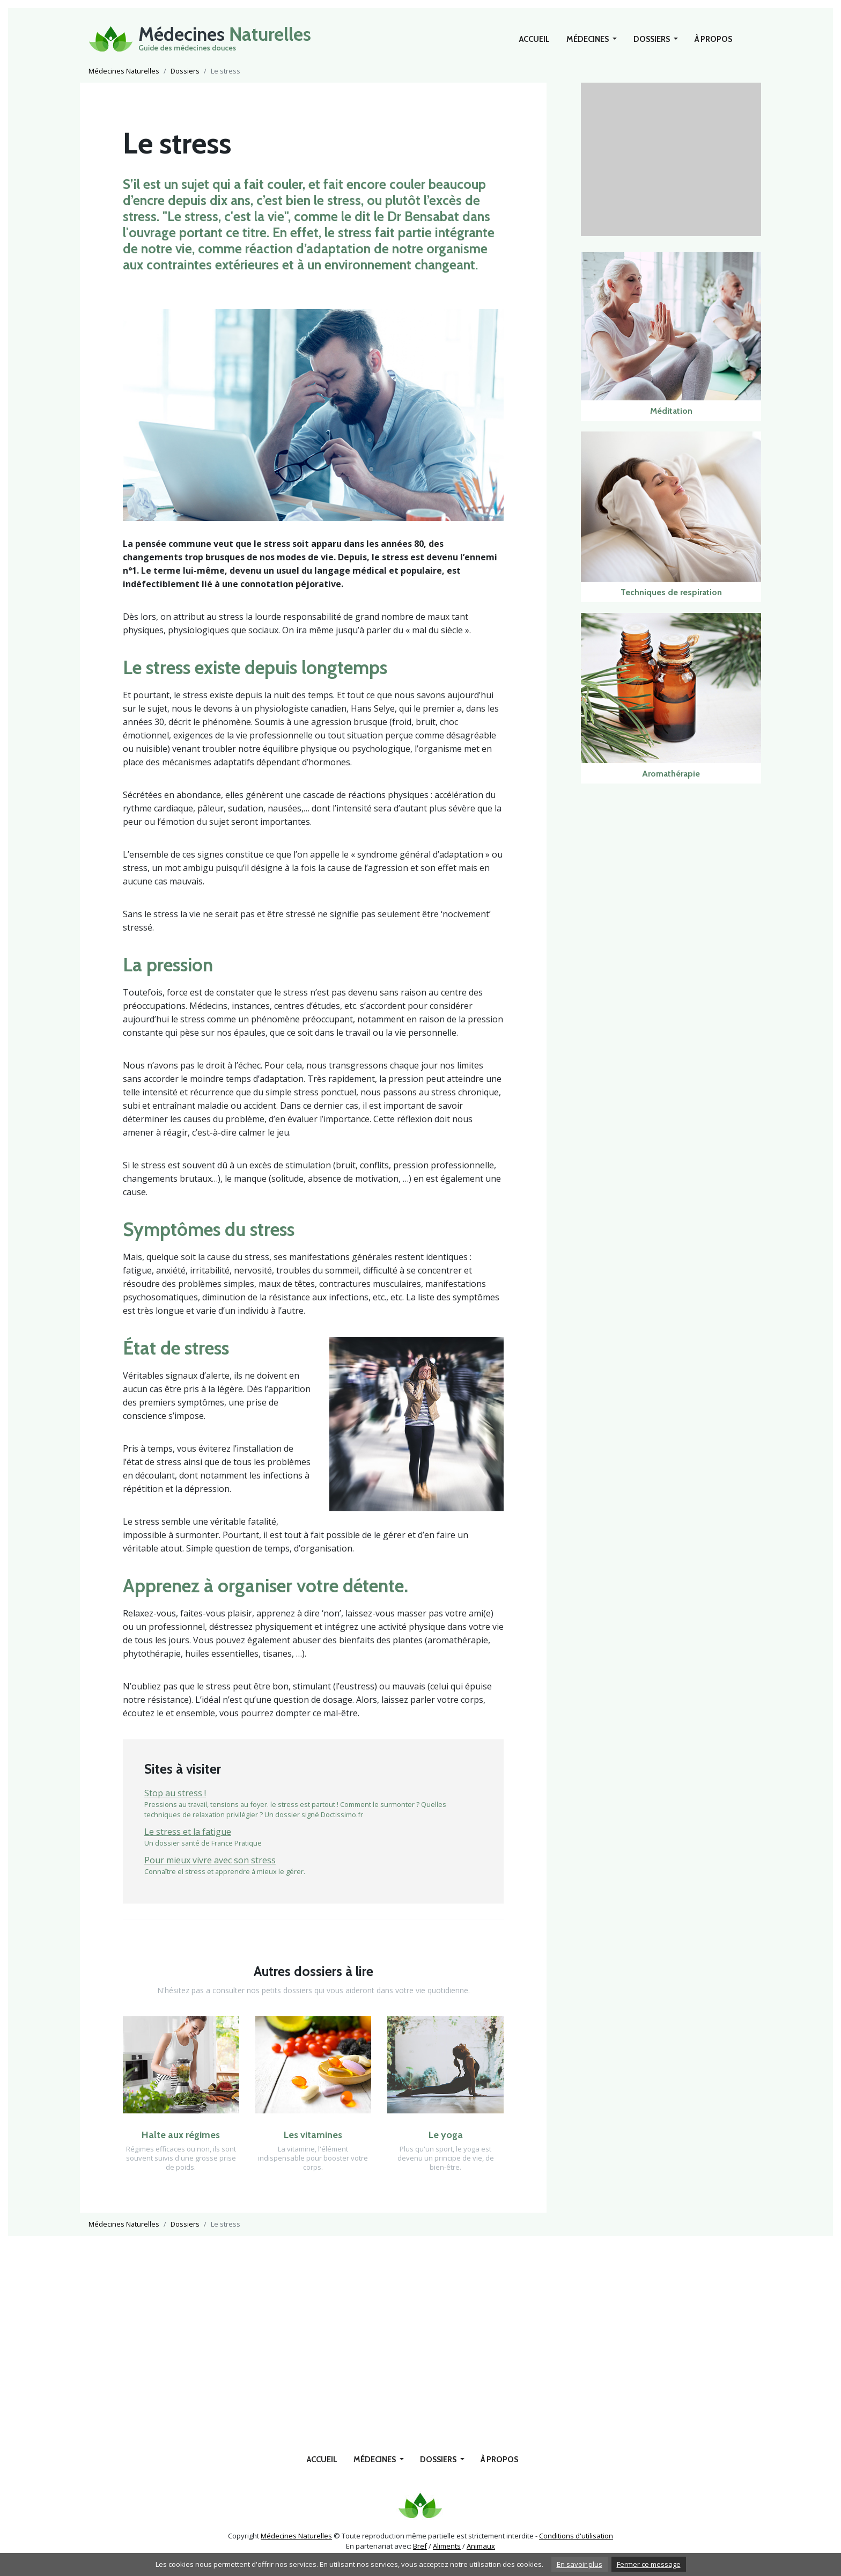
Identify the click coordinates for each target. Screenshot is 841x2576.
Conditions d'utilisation (576, 2536)
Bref (420, 2546)
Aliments (447, 2546)
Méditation (671, 411)
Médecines (588, 39)
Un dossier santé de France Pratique (313, 1836)
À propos (713, 39)
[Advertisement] (671, 158)
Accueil (534, 39)
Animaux (481, 2546)
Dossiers (652, 39)
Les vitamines (313, 2135)
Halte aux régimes (181, 2135)
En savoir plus (579, 2564)
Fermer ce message (649, 2564)
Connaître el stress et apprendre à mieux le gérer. (313, 1865)
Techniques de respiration (671, 592)
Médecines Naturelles (123, 71)
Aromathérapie (671, 774)
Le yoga (446, 2135)
